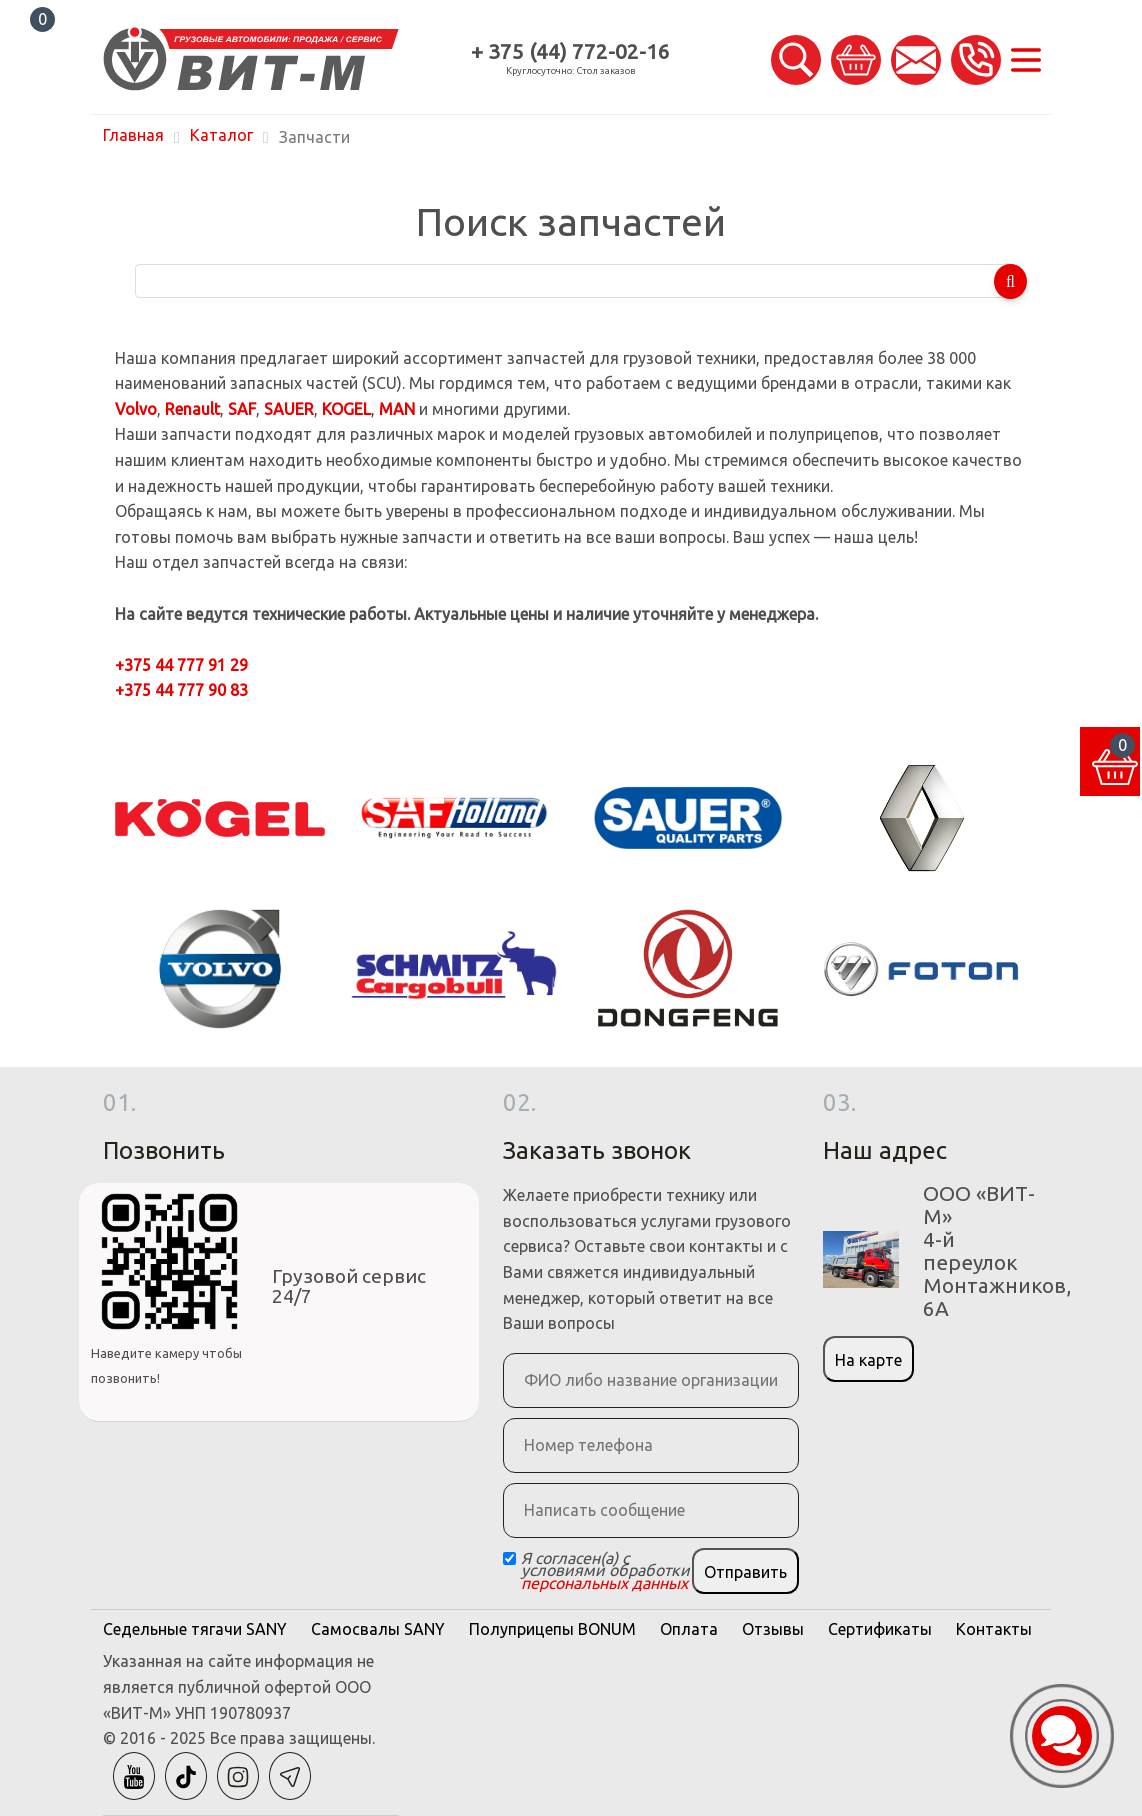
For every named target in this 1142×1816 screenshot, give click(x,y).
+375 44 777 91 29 (181, 665)
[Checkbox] (509, 1558)
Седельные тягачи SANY (195, 1629)
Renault (192, 409)
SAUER (289, 409)
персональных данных (604, 1583)
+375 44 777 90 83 (181, 690)
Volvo (136, 409)
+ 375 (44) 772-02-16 (570, 51)
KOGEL (346, 409)
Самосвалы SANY (378, 1629)
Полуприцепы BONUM (552, 1629)
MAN (397, 409)
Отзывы (773, 1629)
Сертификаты (880, 1629)
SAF (242, 409)
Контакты (994, 1629)
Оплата (689, 1629)
